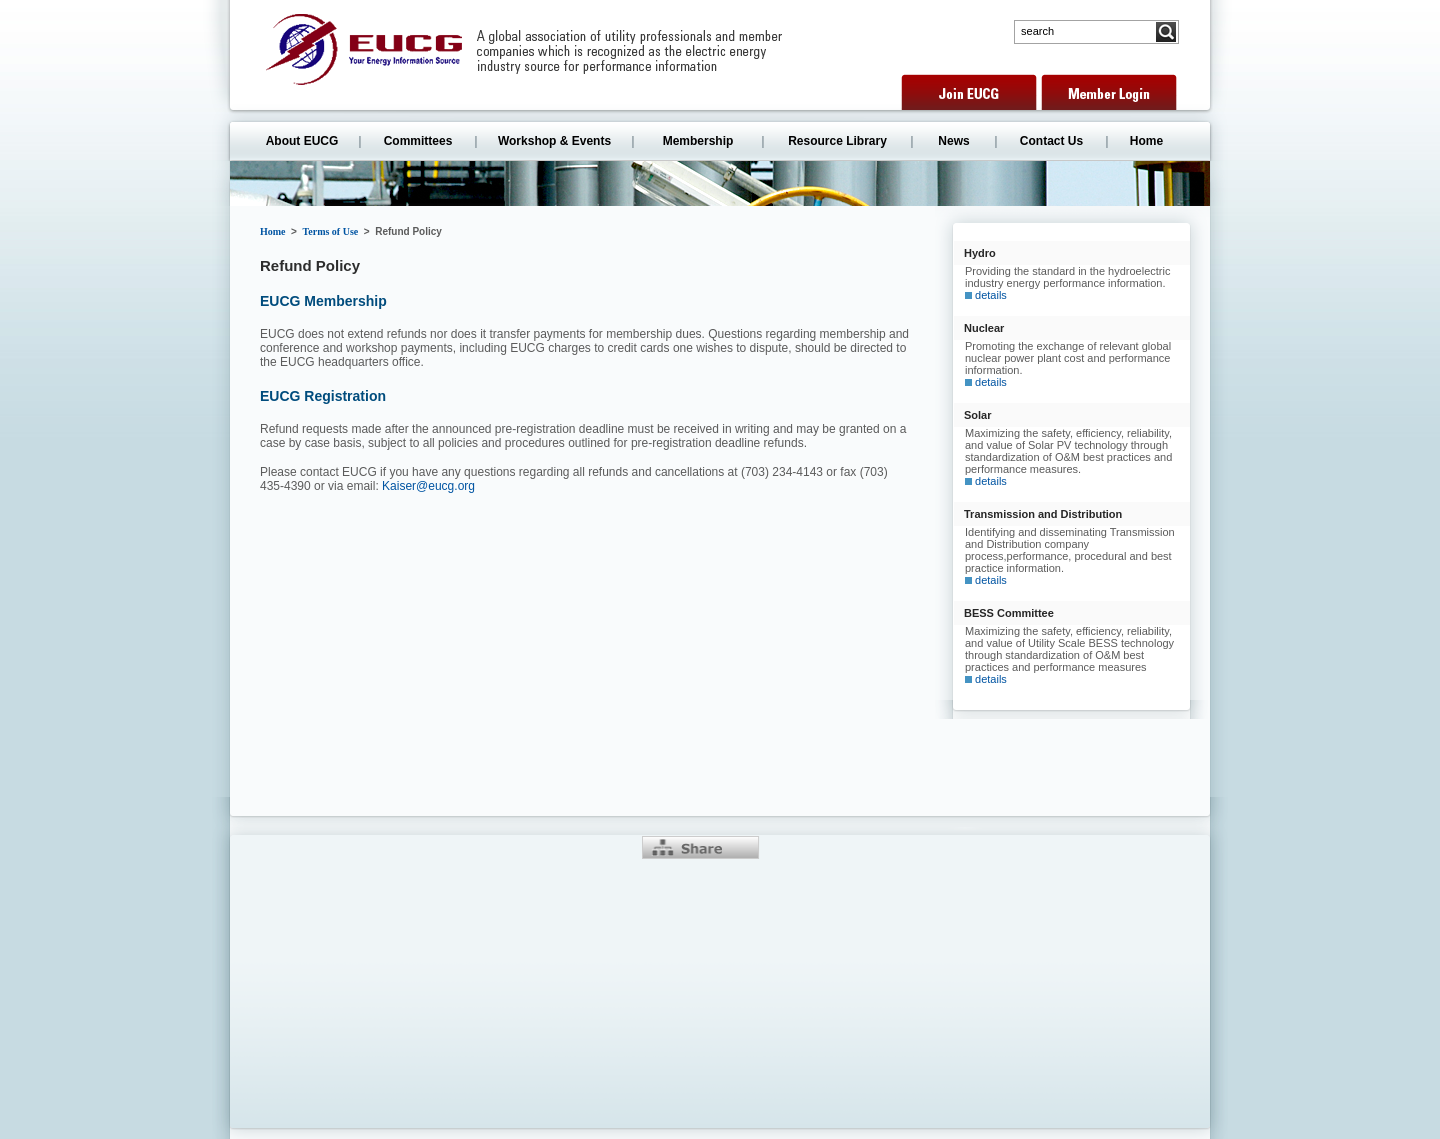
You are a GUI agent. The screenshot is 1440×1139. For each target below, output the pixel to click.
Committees (418, 141)
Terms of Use (331, 231)
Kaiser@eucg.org (428, 486)
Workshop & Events (554, 141)
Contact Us (1051, 141)
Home (1146, 141)
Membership (698, 141)
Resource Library (837, 141)
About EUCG (302, 141)
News (953, 141)
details (991, 295)
